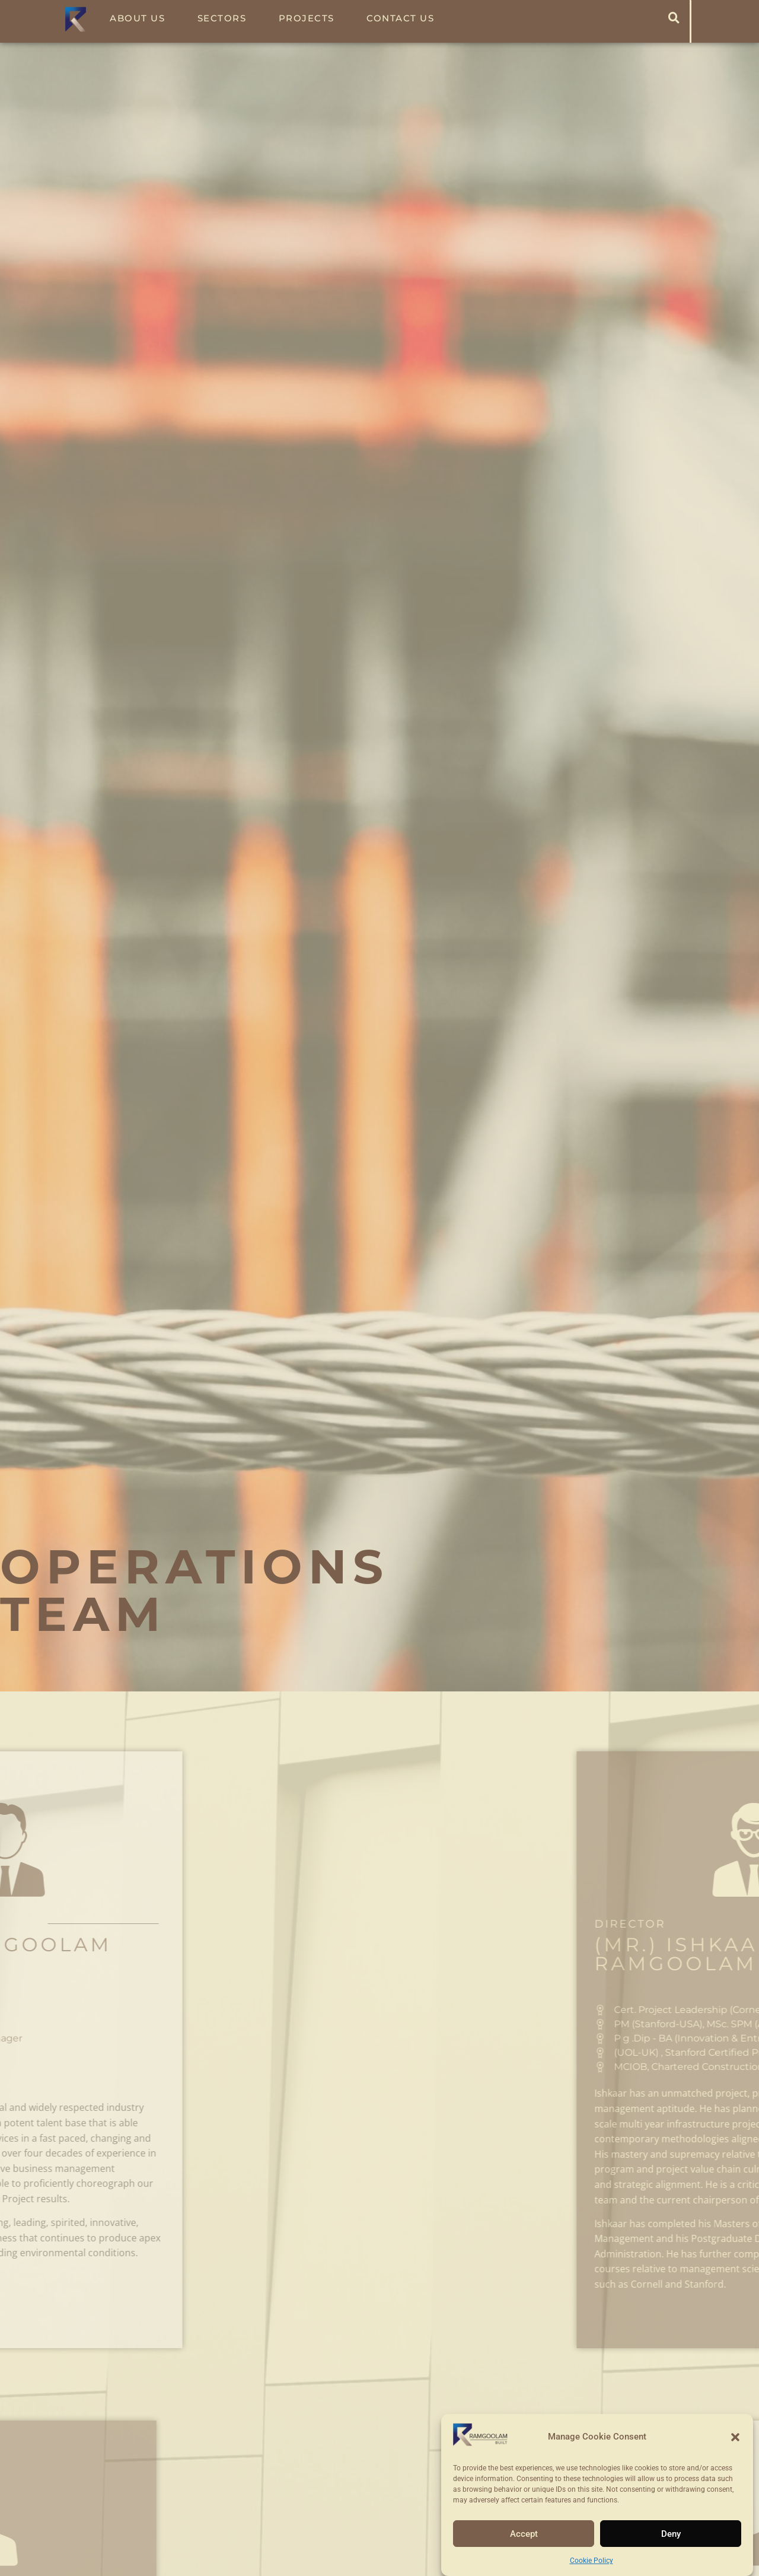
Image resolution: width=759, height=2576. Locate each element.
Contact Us (405, 18)
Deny (671, 2534)
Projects (312, 18)
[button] (735, 2437)
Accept (524, 2534)
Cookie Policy (591, 2560)
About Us (143, 18)
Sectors (227, 18)
